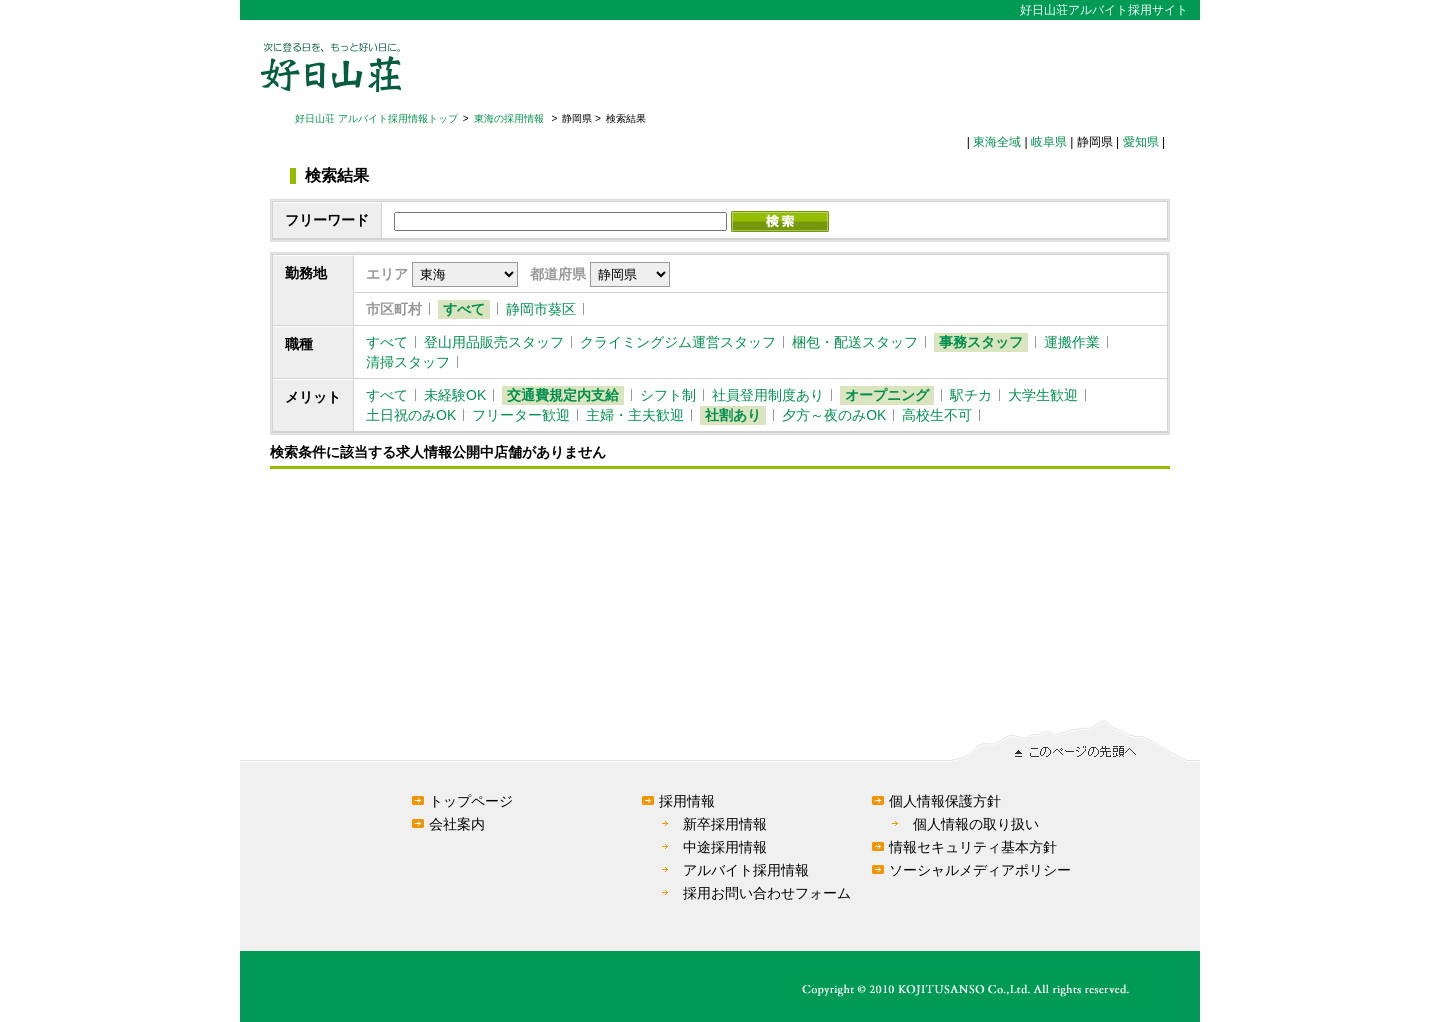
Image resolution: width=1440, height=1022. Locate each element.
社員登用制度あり (768, 395)
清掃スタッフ (408, 362)
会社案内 (457, 824)
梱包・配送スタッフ (855, 342)
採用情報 (687, 801)
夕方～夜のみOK (834, 415)
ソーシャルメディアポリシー (980, 870)
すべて (464, 309)
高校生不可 (937, 415)
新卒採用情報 (725, 824)
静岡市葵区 (541, 309)
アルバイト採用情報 (746, 870)
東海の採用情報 (510, 118)
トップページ (471, 801)
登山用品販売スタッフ (494, 342)
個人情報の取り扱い (976, 824)
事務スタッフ (981, 342)
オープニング (887, 395)
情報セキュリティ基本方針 (973, 847)
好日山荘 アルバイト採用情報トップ (376, 118)
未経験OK (455, 395)
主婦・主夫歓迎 (635, 415)
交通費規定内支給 (563, 395)
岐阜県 (1049, 142)
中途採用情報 (725, 847)
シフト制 (668, 395)
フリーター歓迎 (521, 415)
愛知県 (1141, 142)
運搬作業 (1072, 342)
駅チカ (971, 395)
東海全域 (997, 142)
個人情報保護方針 (945, 801)
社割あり (733, 415)
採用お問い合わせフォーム (767, 893)
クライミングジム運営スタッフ (678, 342)
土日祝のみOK (411, 415)
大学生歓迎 (1043, 395)
